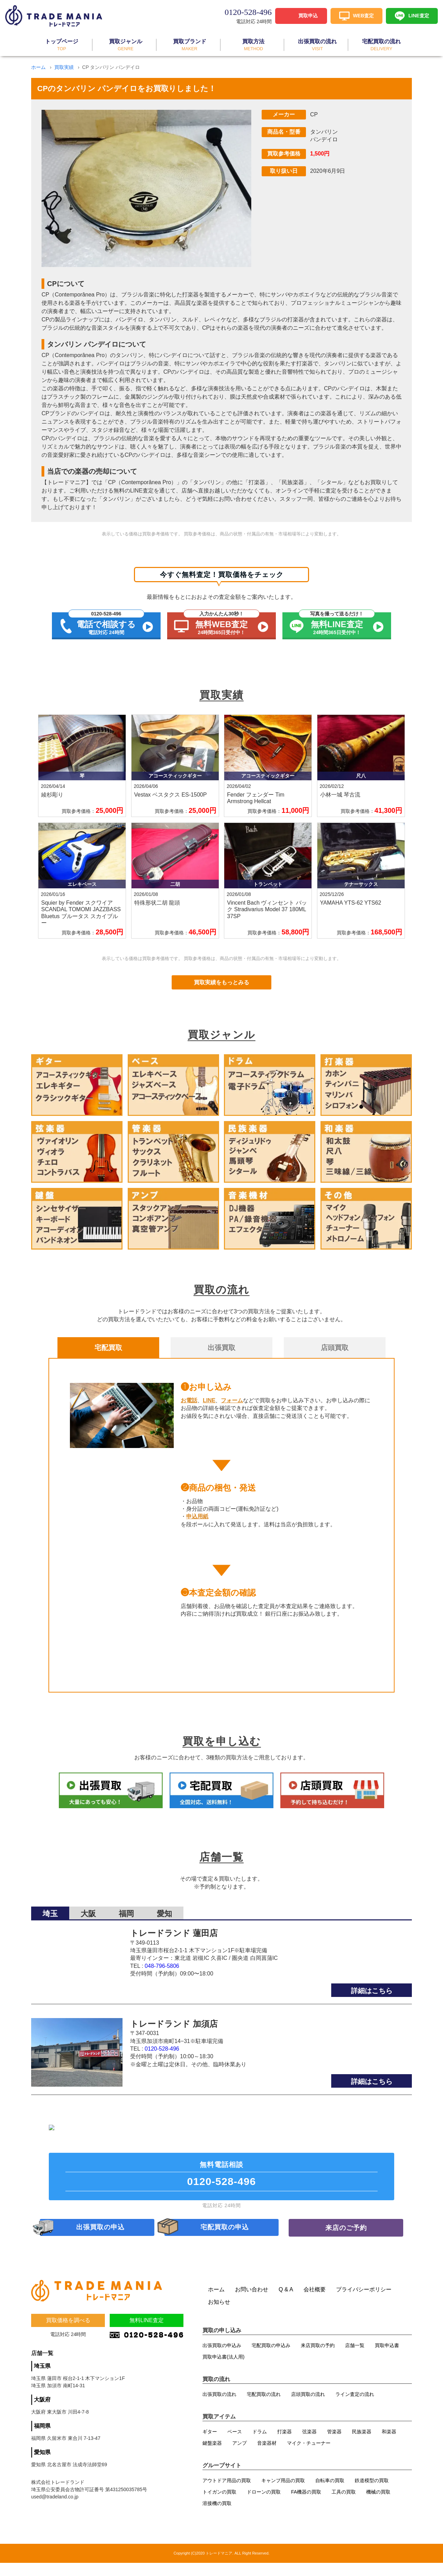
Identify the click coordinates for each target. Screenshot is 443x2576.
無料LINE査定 (146, 2336)
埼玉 (50, 1866)
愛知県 (42, 2468)
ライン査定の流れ (354, 2407)
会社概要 (315, 2303)
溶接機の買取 (217, 2516)
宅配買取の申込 (225, 2239)
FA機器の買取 (306, 2505)
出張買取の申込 (101, 2239)
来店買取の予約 (318, 2358)
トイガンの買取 (219, 2505)
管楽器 (334, 2445)
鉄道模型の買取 (372, 2493)
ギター (209, 2445)
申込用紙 (197, 1516)
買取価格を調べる (68, 2336)
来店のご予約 (346, 2239)
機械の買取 (378, 2505)
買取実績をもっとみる (221, 982)
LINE (209, 1400)
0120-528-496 (162, 2001)
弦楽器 (309, 2445)
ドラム (259, 2445)
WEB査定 (363, 15)
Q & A (286, 2303)
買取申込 (308, 15)
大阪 (88, 1866)
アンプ (239, 2456)
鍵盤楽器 (212, 2456)
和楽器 (389, 2445)
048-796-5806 (162, 1918)
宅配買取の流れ (264, 2407)
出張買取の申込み (221, 2358)
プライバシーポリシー (363, 2303)
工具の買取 (344, 2505)
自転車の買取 (329, 2493)
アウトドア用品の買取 (226, 2493)
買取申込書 (387, 2358)
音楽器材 (267, 2456)
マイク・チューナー (309, 2456)
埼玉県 (42, 2381)
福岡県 (42, 2441)
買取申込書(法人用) (223, 2370)
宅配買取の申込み (271, 2358)
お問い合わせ (251, 2303)
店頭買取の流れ (308, 2407)
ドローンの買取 (264, 2505)
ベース (234, 2445)
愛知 (164, 1866)
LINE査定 (418, 15)
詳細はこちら (371, 1943)
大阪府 (42, 2415)
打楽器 (284, 2445)
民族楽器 (361, 2445)
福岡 (126, 1866)
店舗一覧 (354, 2358)
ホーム (38, 67)
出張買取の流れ (219, 2407)
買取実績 (64, 67)
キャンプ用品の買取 (283, 2493)
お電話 (189, 1400)
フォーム (232, 1400)
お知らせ (219, 2315)
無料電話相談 (221, 2183)
